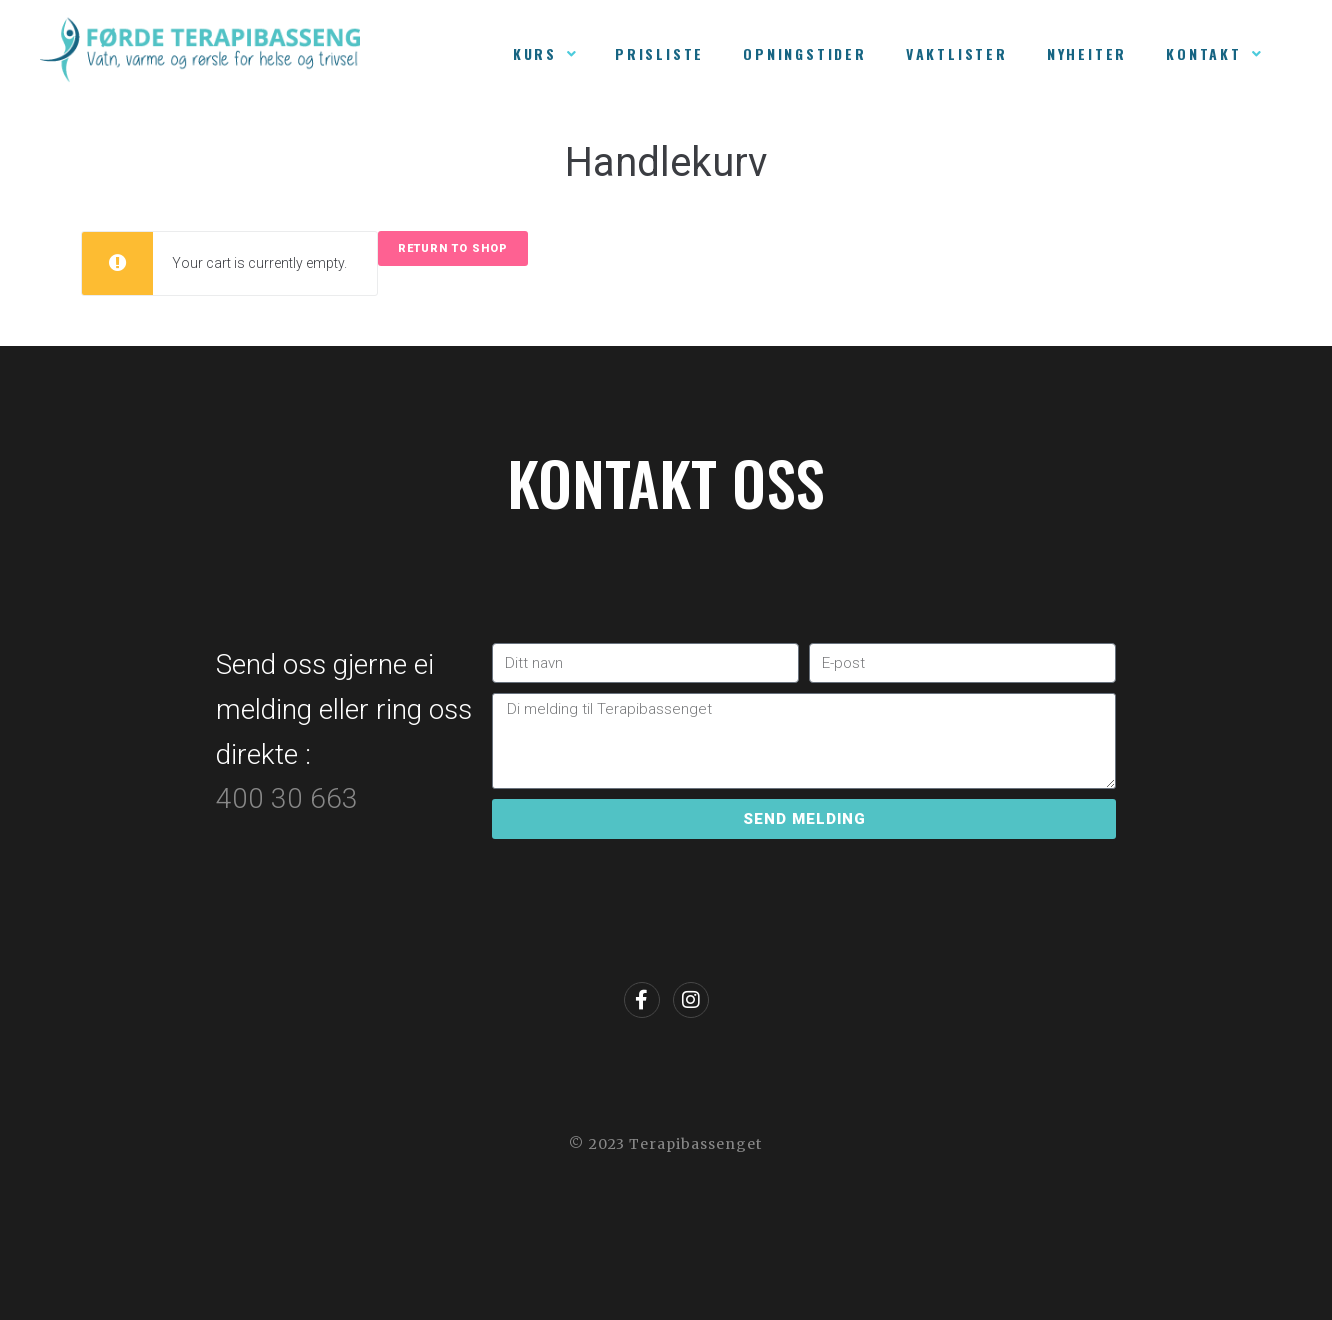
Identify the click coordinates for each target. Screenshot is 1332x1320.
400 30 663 (290, 798)
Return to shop (453, 248)
